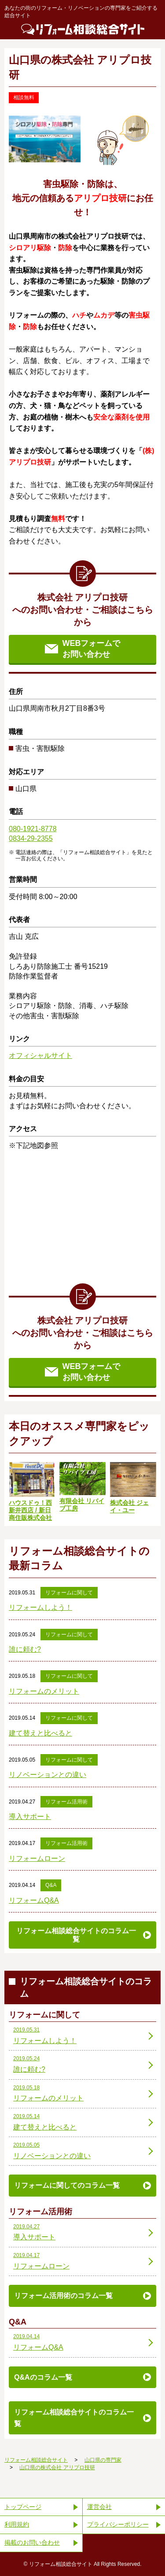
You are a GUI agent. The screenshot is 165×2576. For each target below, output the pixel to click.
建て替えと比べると (40, 1733)
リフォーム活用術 (66, 1802)
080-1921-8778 (33, 828)
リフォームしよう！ (40, 1607)
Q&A (50, 1885)
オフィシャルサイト (40, 1055)
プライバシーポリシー (118, 2524)
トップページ (22, 2506)
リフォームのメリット (44, 1691)
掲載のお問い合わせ (32, 2542)
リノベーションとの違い (47, 1774)
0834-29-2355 (31, 838)
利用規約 (16, 2524)
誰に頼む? (25, 1649)
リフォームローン (37, 1858)
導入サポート (30, 1816)
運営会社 (99, 2506)
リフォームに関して (69, 1593)
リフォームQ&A (34, 1900)
